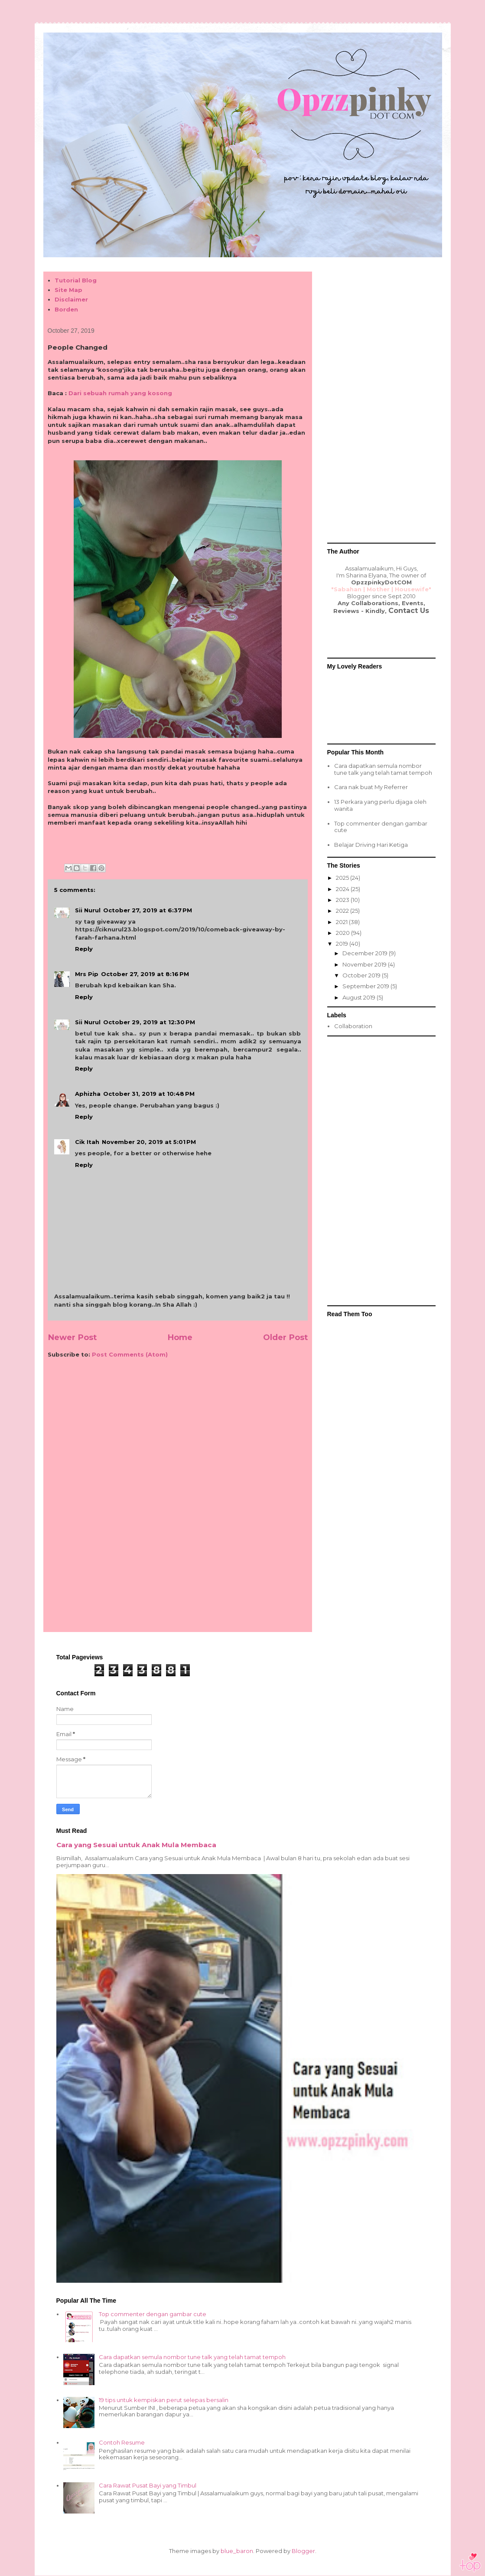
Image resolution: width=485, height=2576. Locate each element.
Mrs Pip (86, 973)
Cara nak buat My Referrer (371, 786)
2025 (343, 877)
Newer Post (72, 1337)
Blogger (303, 2550)
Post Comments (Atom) (130, 1354)
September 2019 (366, 986)
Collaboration (353, 1026)
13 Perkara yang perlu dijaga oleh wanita (380, 805)
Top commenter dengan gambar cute (380, 827)
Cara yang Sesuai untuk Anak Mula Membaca (136, 1845)
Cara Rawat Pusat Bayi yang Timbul (147, 2485)
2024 (343, 888)
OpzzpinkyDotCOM (381, 582)
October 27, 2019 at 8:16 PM (145, 973)
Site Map (68, 289)
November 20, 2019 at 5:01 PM (149, 1141)
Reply (84, 948)
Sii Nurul (88, 910)
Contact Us (408, 610)
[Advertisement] (178, 1432)
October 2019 (362, 975)
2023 (343, 899)
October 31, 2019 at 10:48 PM (149, 1093)
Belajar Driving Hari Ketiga (371, 844)
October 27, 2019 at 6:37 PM (147, 910)
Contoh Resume (122, 2442)
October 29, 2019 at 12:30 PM (149, 1022)
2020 (343, 932)
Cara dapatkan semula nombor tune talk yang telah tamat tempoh (383, 769)
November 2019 (365, 964)
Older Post (285, 1337)
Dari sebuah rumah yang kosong (120, 393)
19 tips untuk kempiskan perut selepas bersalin (163, 2399)
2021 (342, 921)
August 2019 (359, 997)
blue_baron (237, 2550)
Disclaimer (71, 299)
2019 (342, 943)
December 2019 (365, 953)
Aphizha (88, 1093)
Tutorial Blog (76, 280)
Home (179, 1337)
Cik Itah (87, 1141)
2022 (343, 910)
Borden (66, 309)
